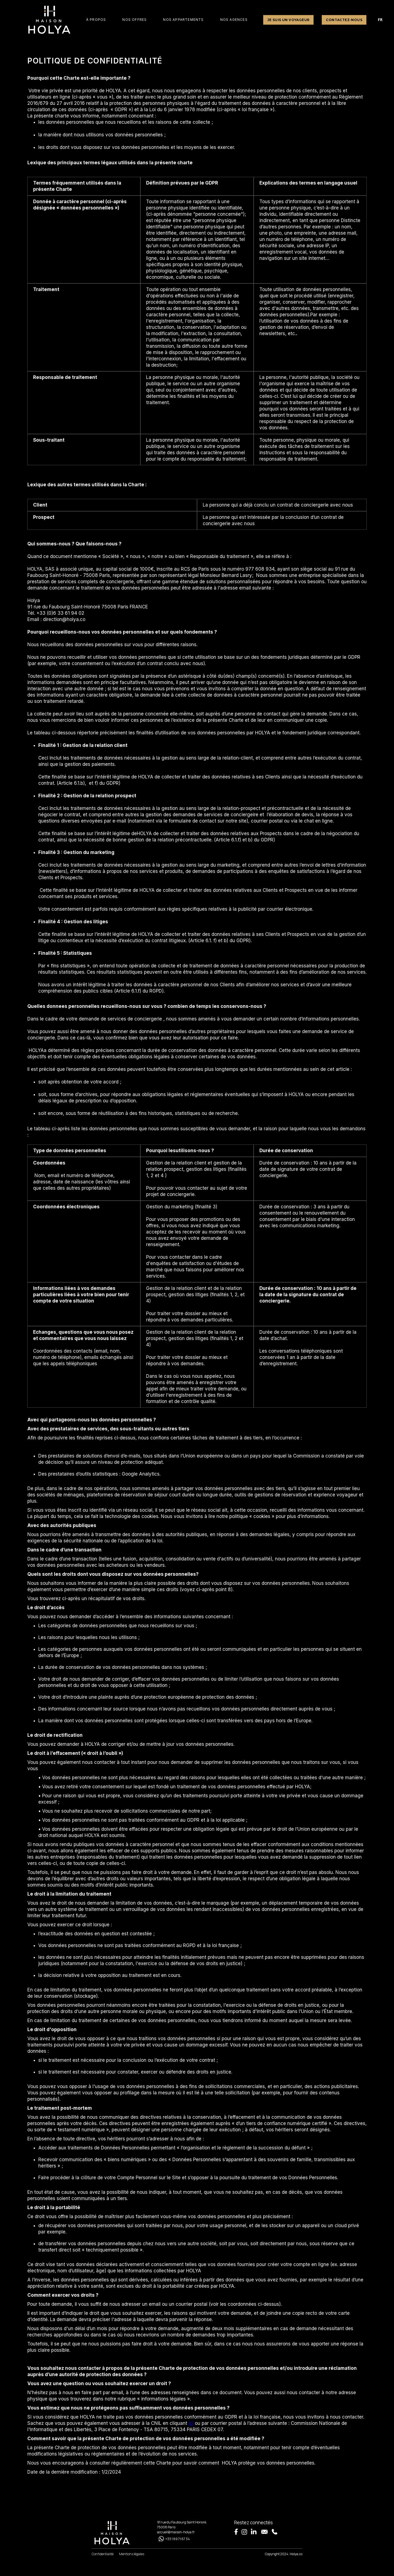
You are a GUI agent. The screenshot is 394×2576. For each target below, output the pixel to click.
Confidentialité (103, 2554)
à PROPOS (96, 20)
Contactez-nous (344, 20)
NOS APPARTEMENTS (183, 20)
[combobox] (380, 19)
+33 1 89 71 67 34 (177, 2539)
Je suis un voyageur (288, 20)
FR (380, 19)
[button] (134, 19)
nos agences (234, 20)
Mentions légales (131, 2554)
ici (191, 2423)
